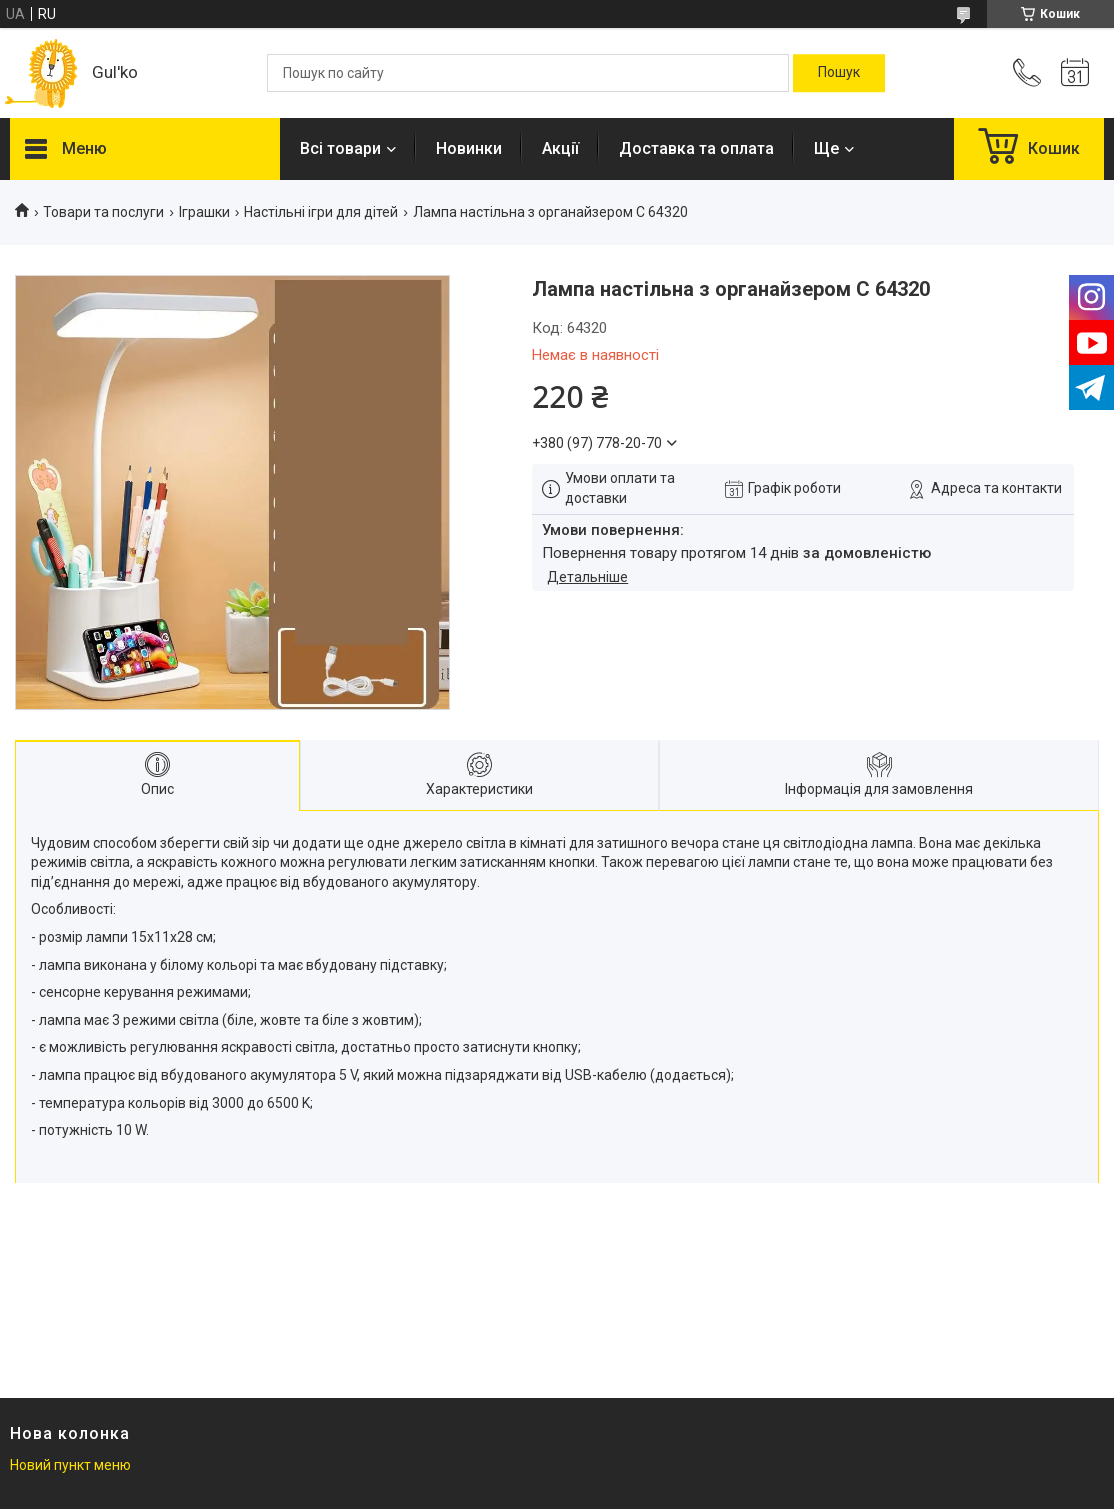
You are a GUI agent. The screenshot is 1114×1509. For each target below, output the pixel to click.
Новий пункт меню (70, 1465)
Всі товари (340, 148)
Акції (560, 148)
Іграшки (204, 212)
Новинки (469, 148)
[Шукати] (839, 73)
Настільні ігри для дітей (321, 212)
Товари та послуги (103, 212)
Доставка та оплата (696, 148)
